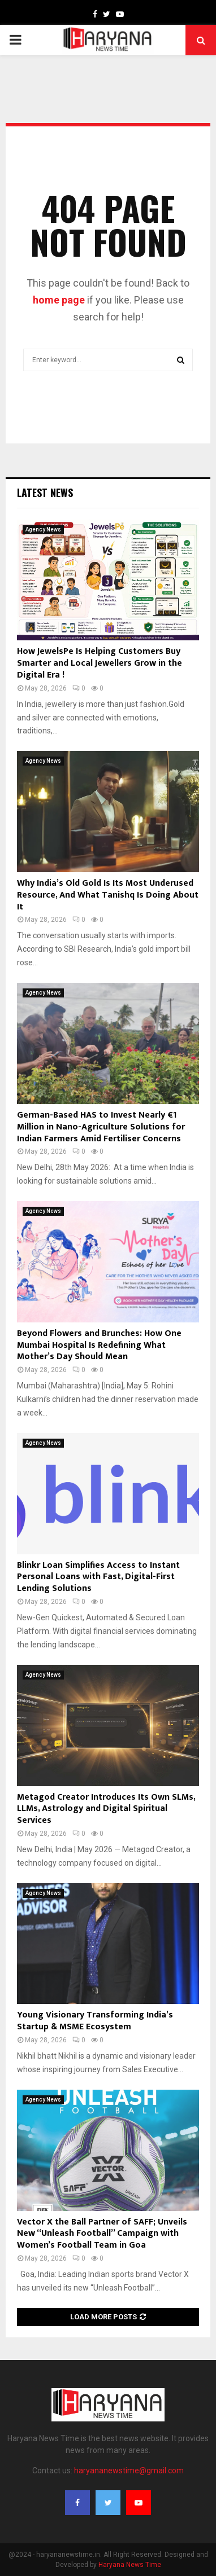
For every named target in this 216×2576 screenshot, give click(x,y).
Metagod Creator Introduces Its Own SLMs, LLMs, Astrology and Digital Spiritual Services (107, 1809)
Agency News (43, 529)
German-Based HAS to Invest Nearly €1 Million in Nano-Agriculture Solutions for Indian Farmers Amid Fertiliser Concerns (101, 1126)
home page (59, 300)
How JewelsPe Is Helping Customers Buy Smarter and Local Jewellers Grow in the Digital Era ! (99, 663)
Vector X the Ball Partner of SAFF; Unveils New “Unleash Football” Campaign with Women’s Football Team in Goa (102, 2233)
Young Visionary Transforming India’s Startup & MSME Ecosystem (95, 2020)
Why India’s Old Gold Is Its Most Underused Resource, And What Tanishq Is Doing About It (107, 895)
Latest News (45, 492)
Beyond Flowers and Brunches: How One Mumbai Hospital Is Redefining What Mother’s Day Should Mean (99, 1345)
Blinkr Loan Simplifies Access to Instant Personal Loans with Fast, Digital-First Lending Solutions (98, 1577)
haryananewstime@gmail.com (129, 2470)
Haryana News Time (129, 2565)
